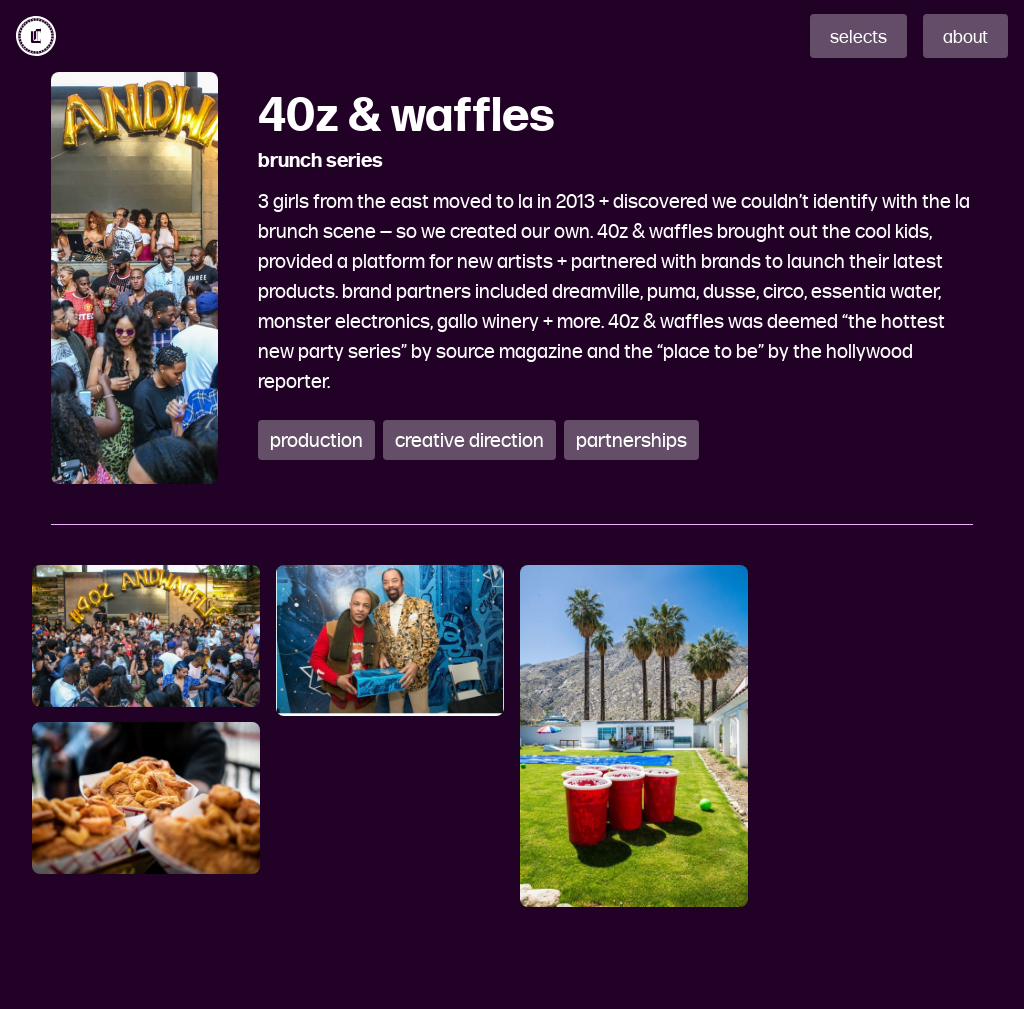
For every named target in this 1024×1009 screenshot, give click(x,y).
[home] (36, 36)
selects (858, 37)
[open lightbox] (146, 636)
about (965, 37)
